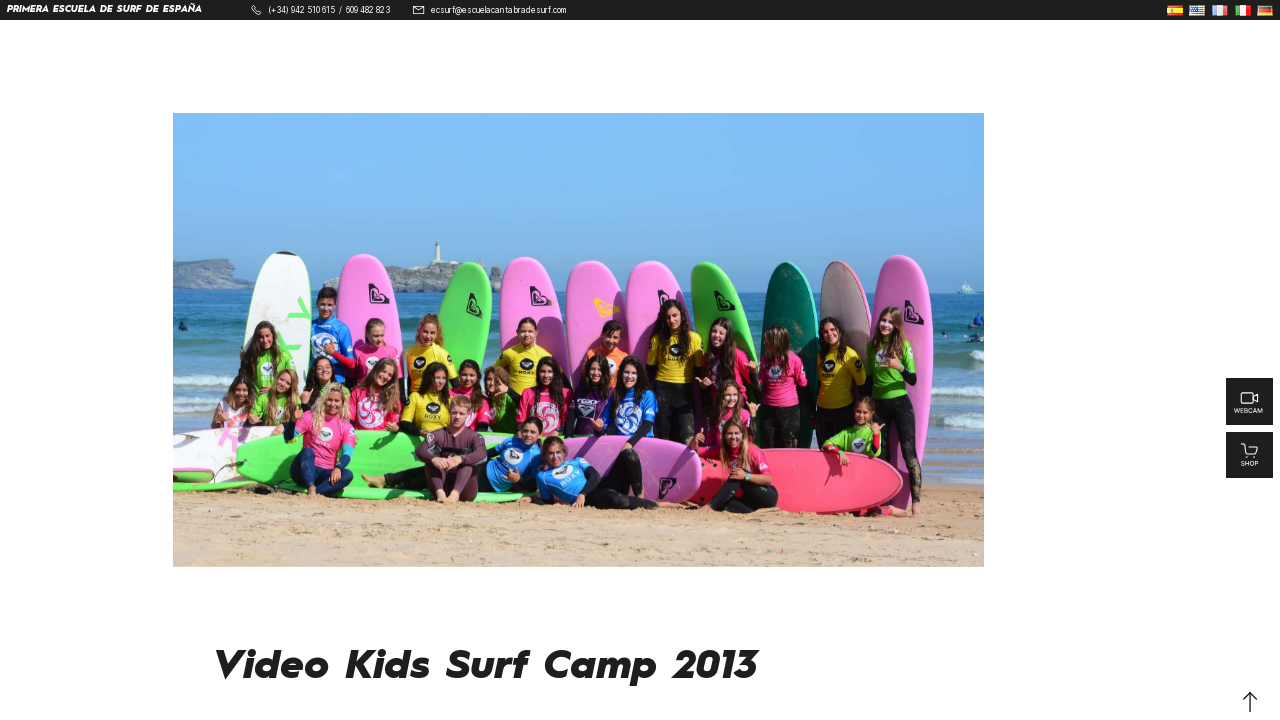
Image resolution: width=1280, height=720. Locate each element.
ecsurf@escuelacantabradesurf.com (498, 10)
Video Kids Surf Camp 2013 (485, 667)
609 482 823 (368, 10)
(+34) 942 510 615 (301, 10)
